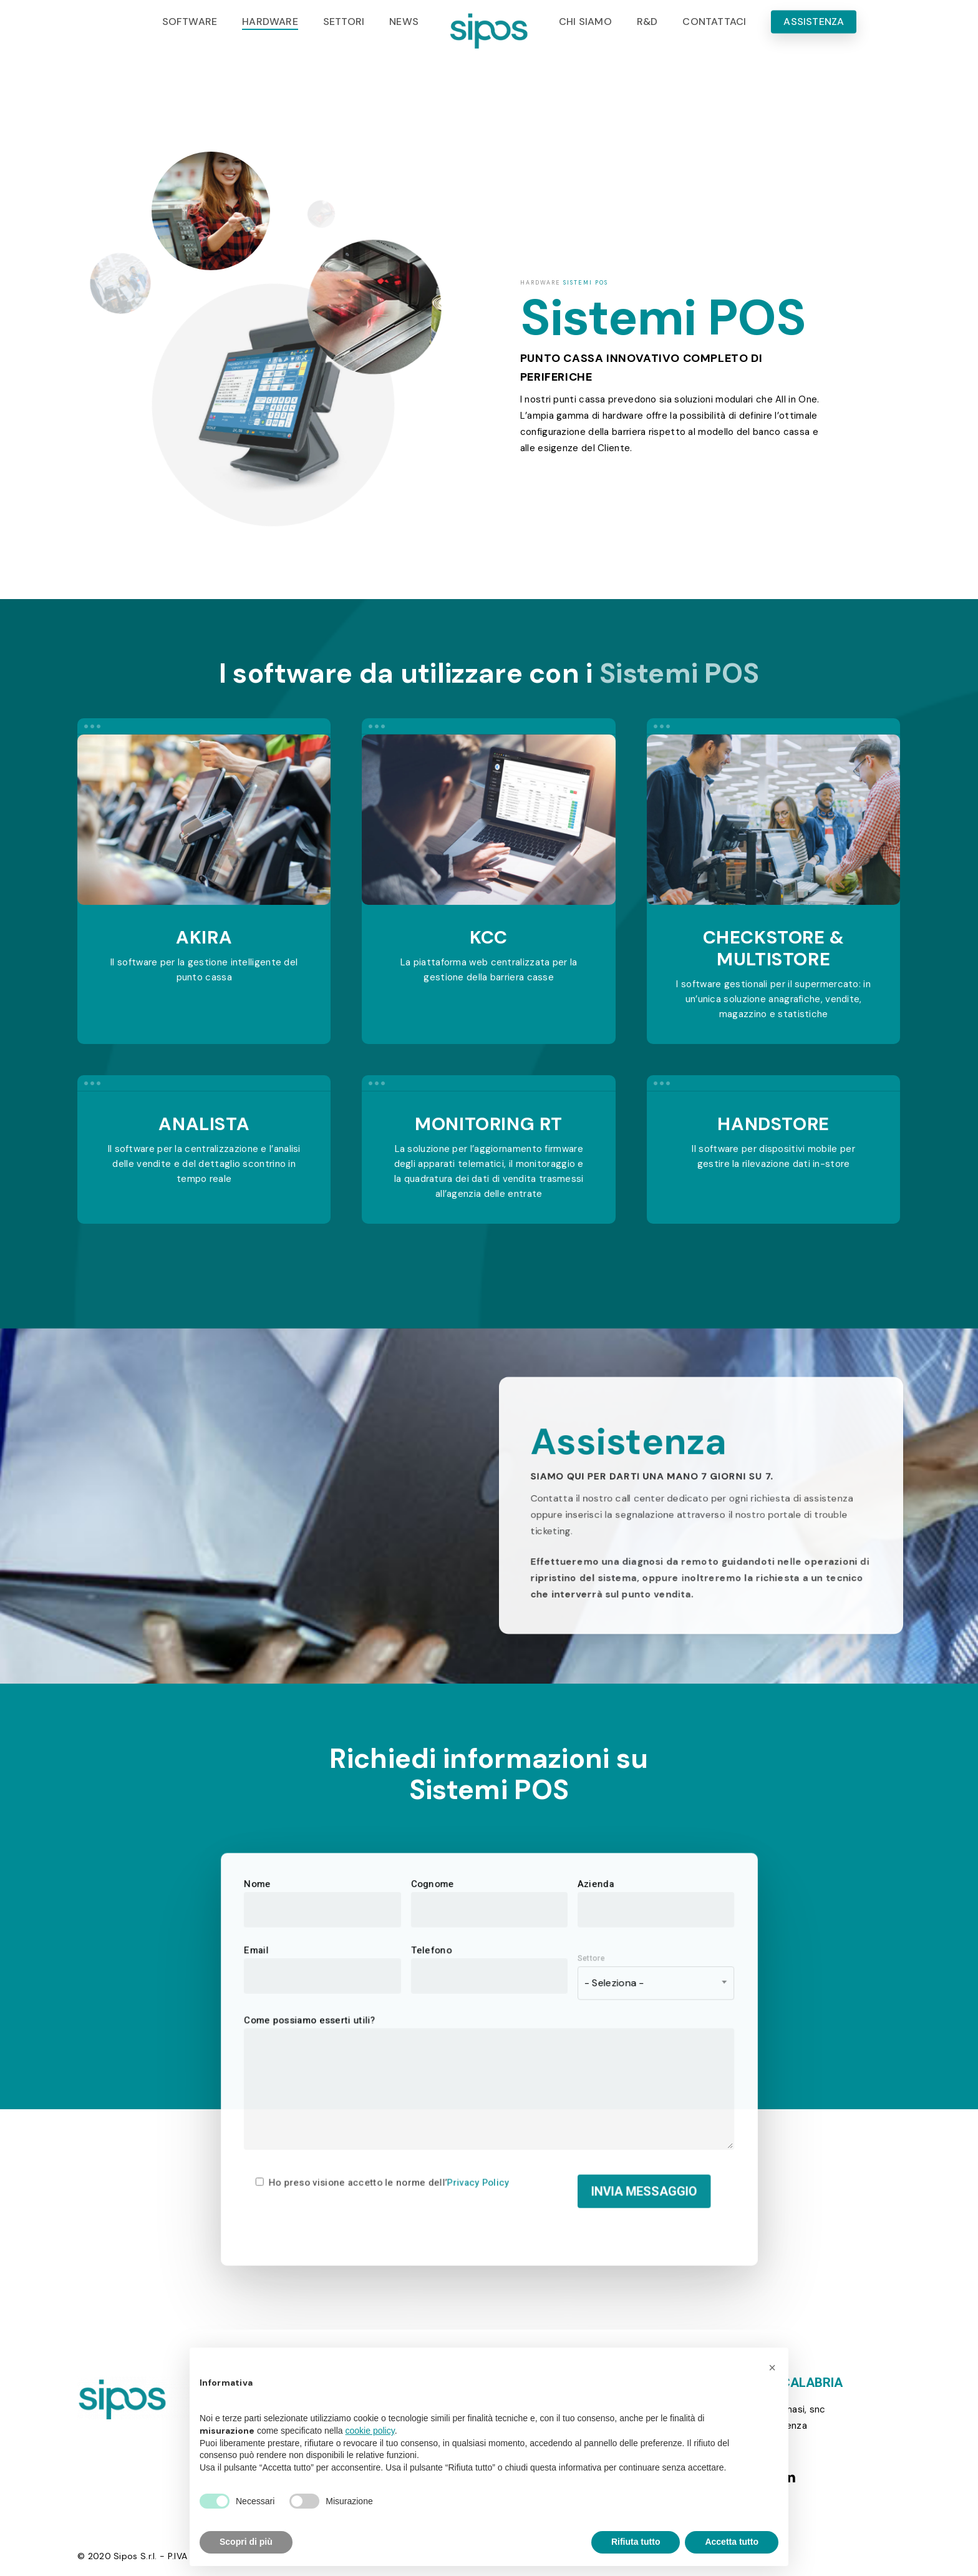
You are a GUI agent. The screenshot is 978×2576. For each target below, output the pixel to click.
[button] (772, 2368)
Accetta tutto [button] (731, 2542)
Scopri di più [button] (246, 2542)
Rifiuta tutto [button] (636, 2542)
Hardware (540, 282)
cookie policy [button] (370, 2431)
